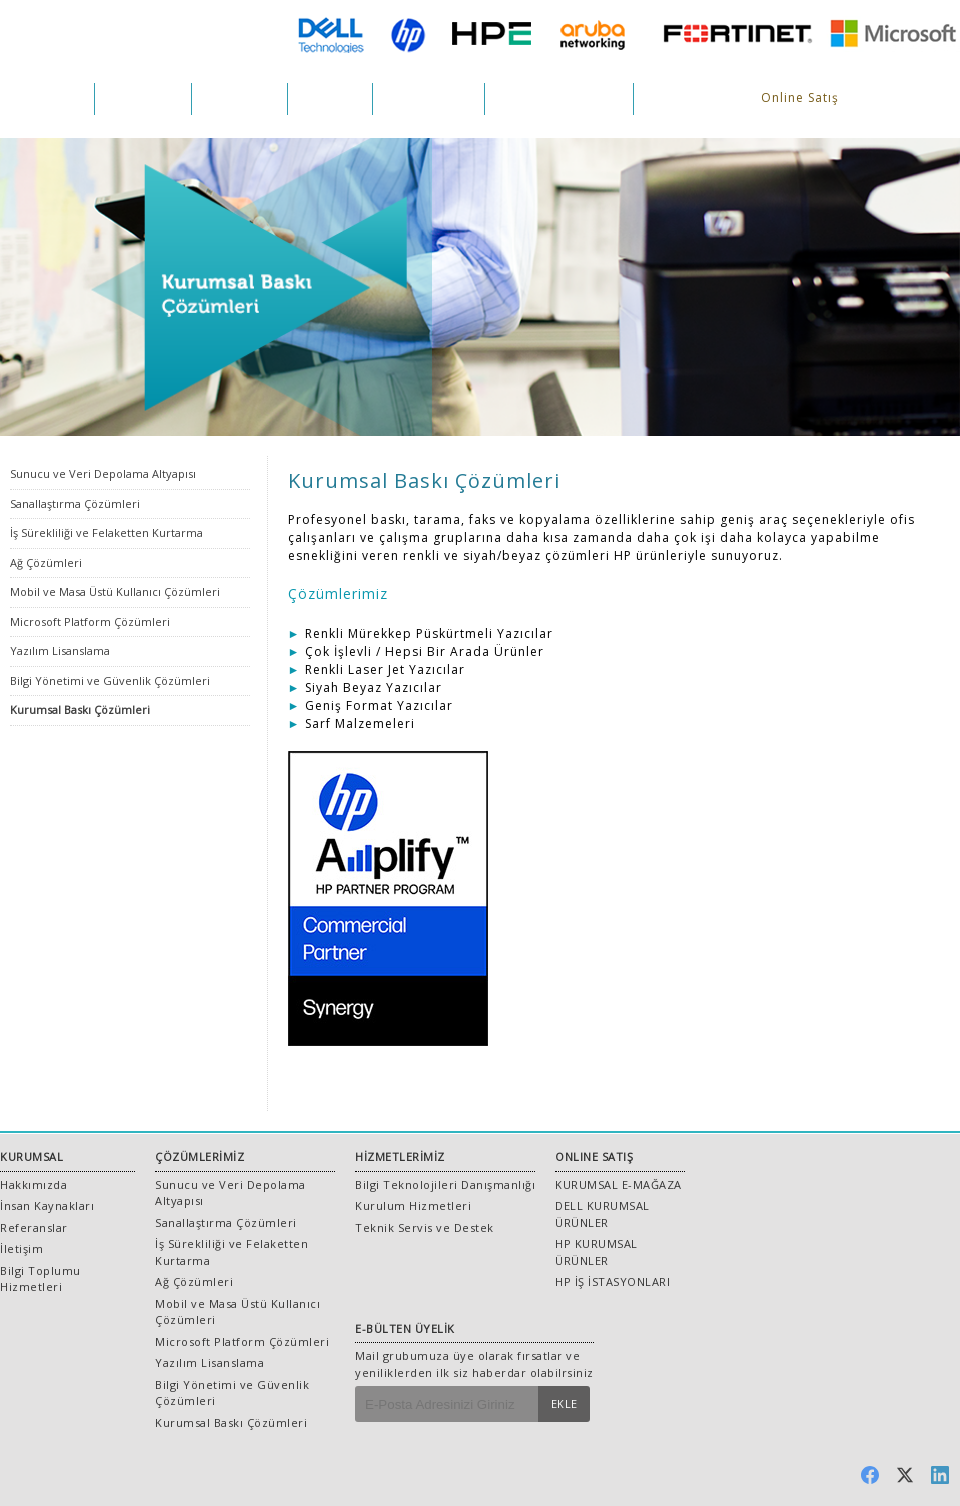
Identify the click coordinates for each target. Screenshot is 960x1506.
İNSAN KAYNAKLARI (559, 98)
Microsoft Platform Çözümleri (90, 621)
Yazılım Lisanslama (60, 650)
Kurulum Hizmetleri (413, 1205)
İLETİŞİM (672, 98)
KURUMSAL (47, 98)
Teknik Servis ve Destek (424, 1227)
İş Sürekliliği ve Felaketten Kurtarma (106, 532)
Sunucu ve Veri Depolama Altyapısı (103, 473)
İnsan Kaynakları (47, 1205)
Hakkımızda (33, 1184)
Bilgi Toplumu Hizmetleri (40, 1279)
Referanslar (34, 1227)
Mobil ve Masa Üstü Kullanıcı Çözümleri (115, 591)
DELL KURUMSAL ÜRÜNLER (602, 1214)
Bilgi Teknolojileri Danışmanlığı (445, 1184)
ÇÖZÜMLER (143, 98)
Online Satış (800, 97)
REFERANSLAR (428, 98)
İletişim (21, 1248)
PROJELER (330, 98)
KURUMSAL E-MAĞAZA (618, 1184)
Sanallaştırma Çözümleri (75, 503)
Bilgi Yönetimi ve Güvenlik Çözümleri (110, 680)
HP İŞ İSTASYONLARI (612, 1281)
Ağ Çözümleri (46, 562)
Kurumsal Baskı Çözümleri (80, 709)
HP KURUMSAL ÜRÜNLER (596, 1252)
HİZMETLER (239, 98)
